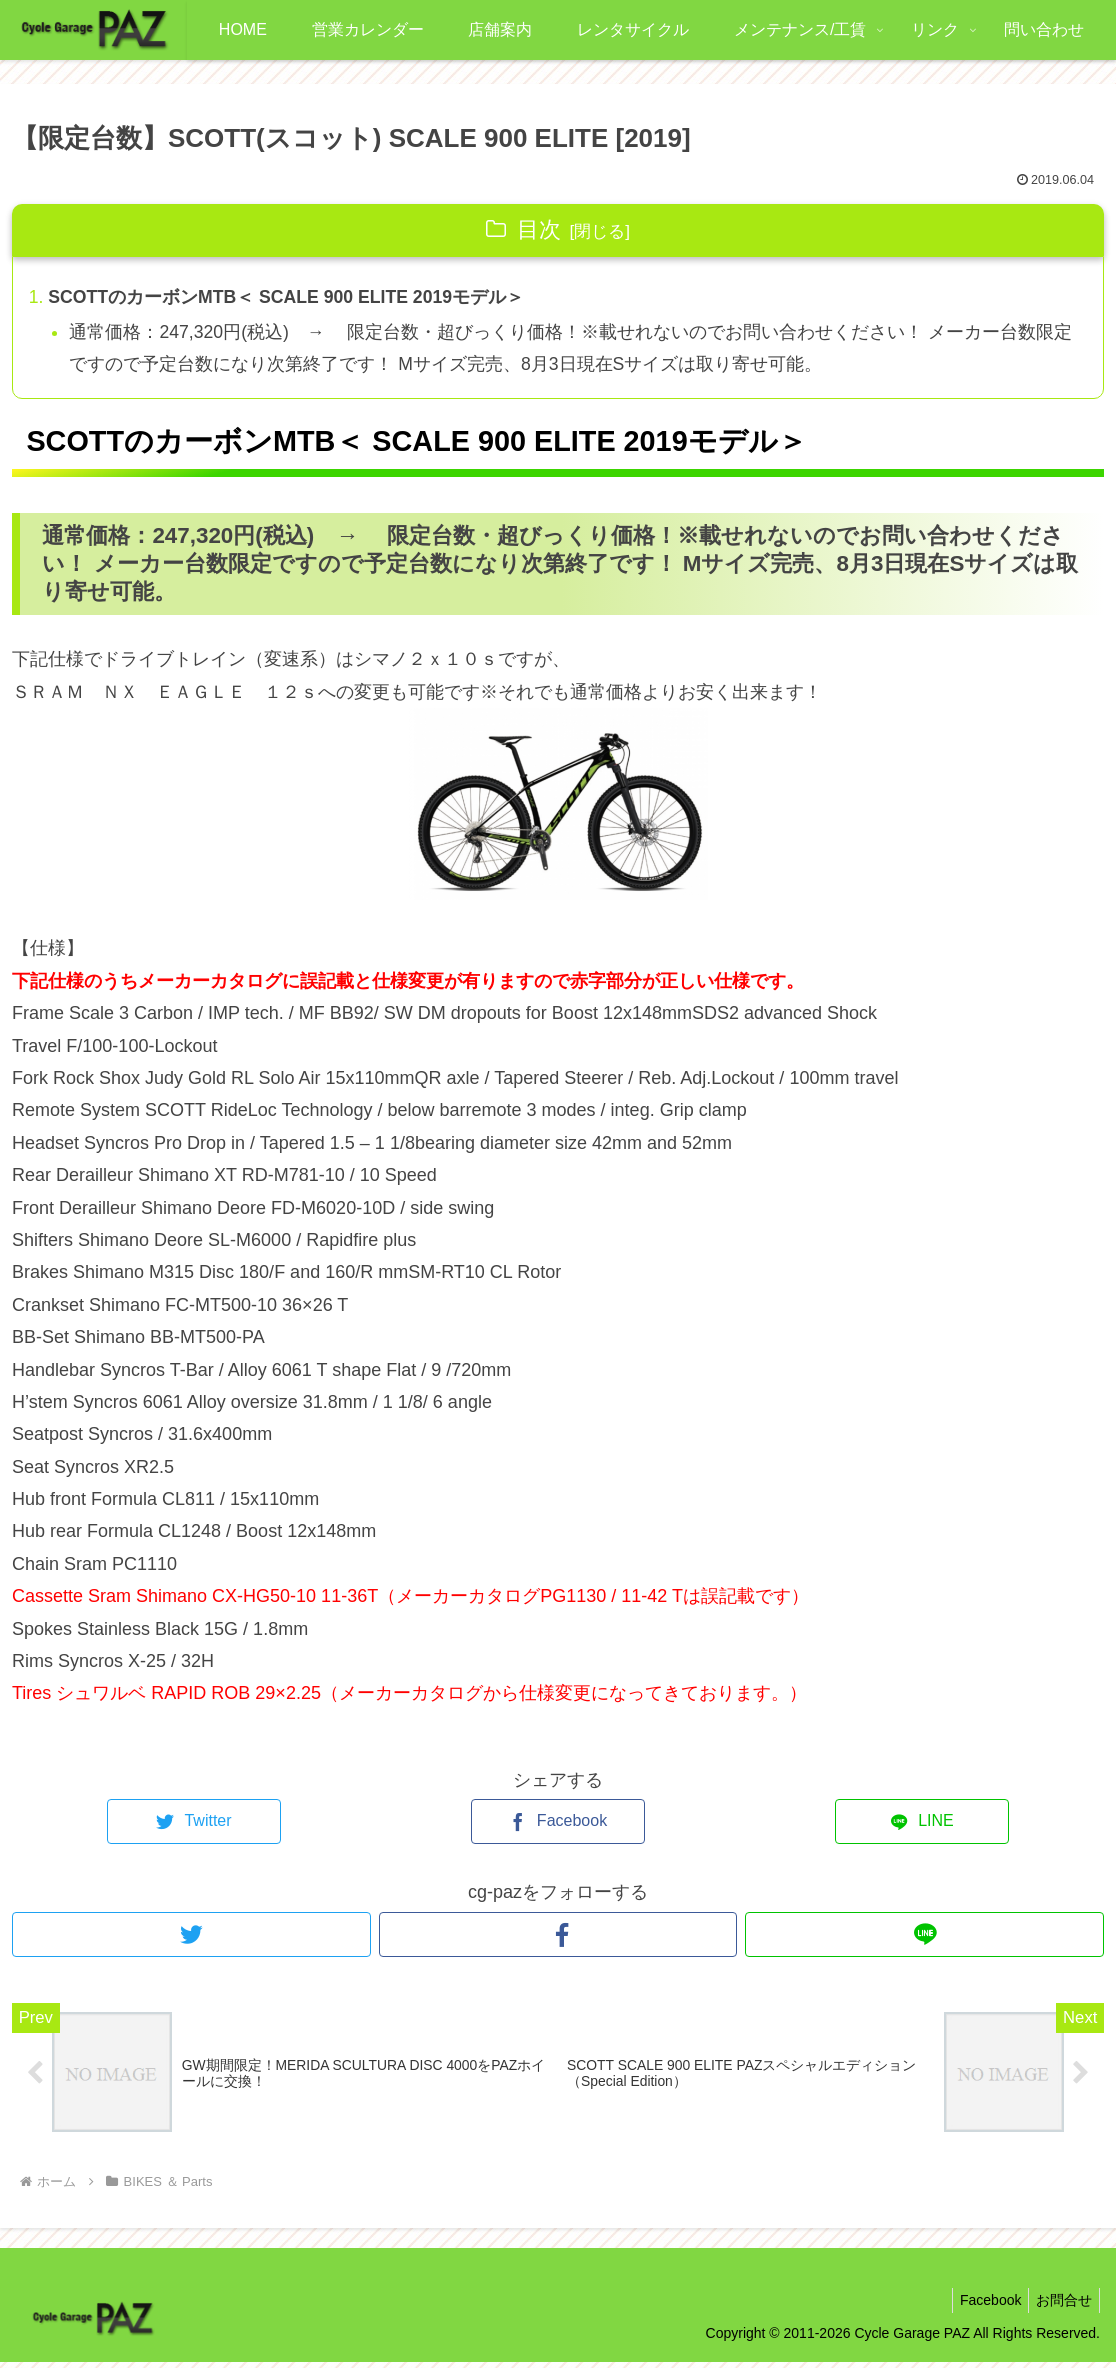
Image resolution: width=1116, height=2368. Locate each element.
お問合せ (1061, 2305)
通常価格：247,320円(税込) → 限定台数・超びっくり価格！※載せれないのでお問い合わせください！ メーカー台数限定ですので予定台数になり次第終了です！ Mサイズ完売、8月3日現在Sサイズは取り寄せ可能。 (564, 350)
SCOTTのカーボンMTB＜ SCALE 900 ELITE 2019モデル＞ (290, 298)
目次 (539, 229)
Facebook (981, 2305)
